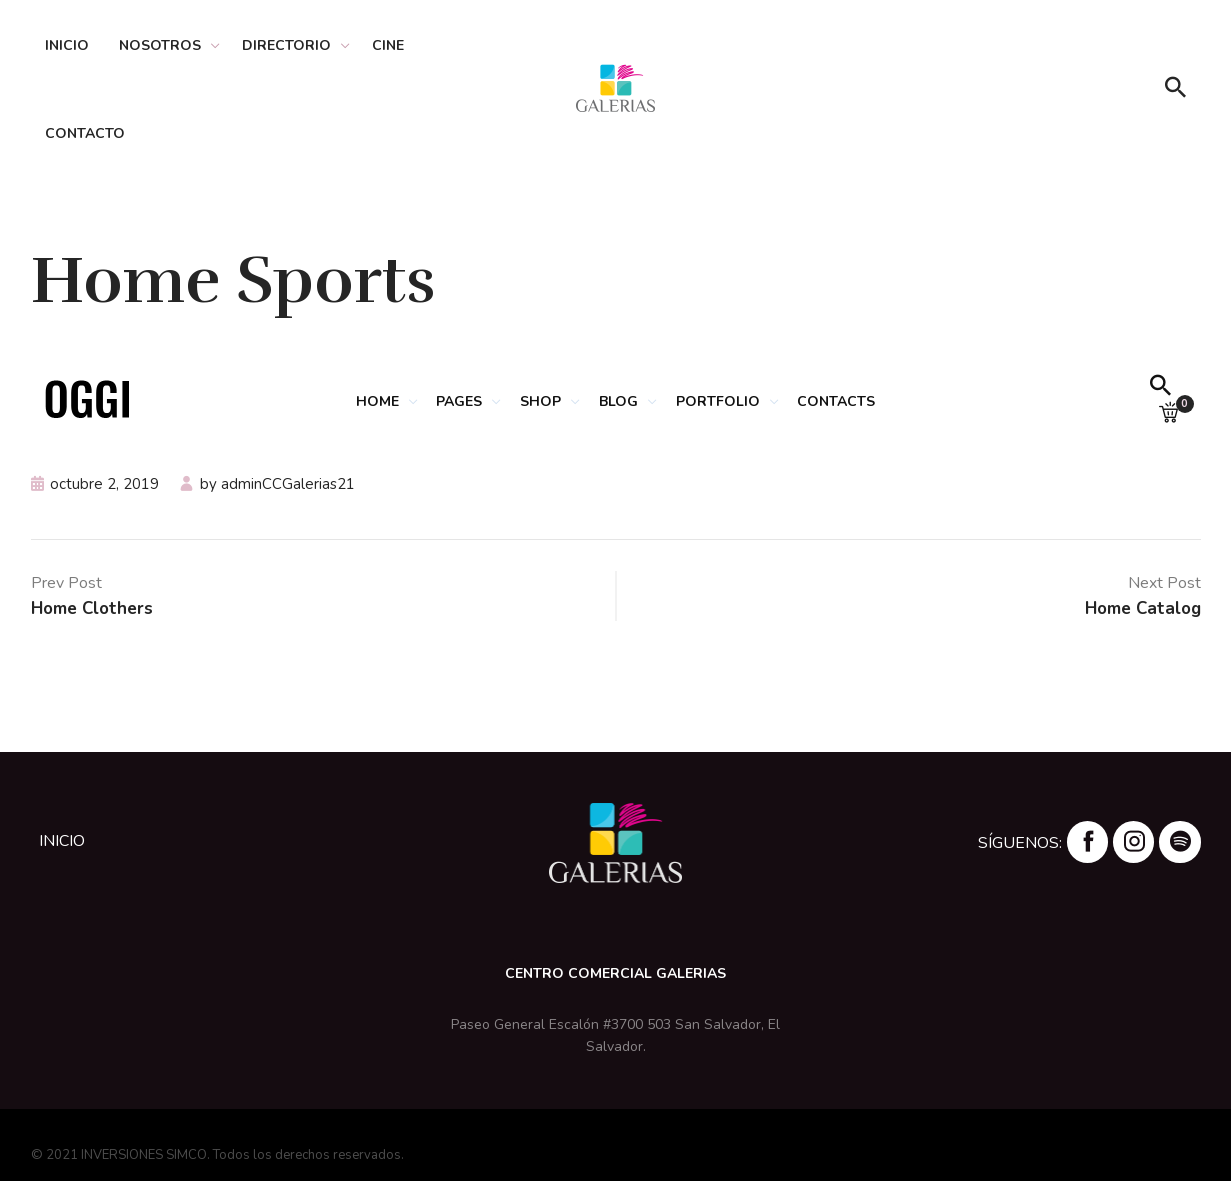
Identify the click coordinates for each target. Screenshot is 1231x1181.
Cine (388, 45)
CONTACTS (844, 401)
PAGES (454, 401)
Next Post (1164, 583)
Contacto (85, 133)
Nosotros (160, 45)
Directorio (286, 45)
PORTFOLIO (722, 401)
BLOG (619, 401)
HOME (368, 401)
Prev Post (66, 583)
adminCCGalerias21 (288, 484)
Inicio (67, 45)
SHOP (538, 401)
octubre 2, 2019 (104, 484)
